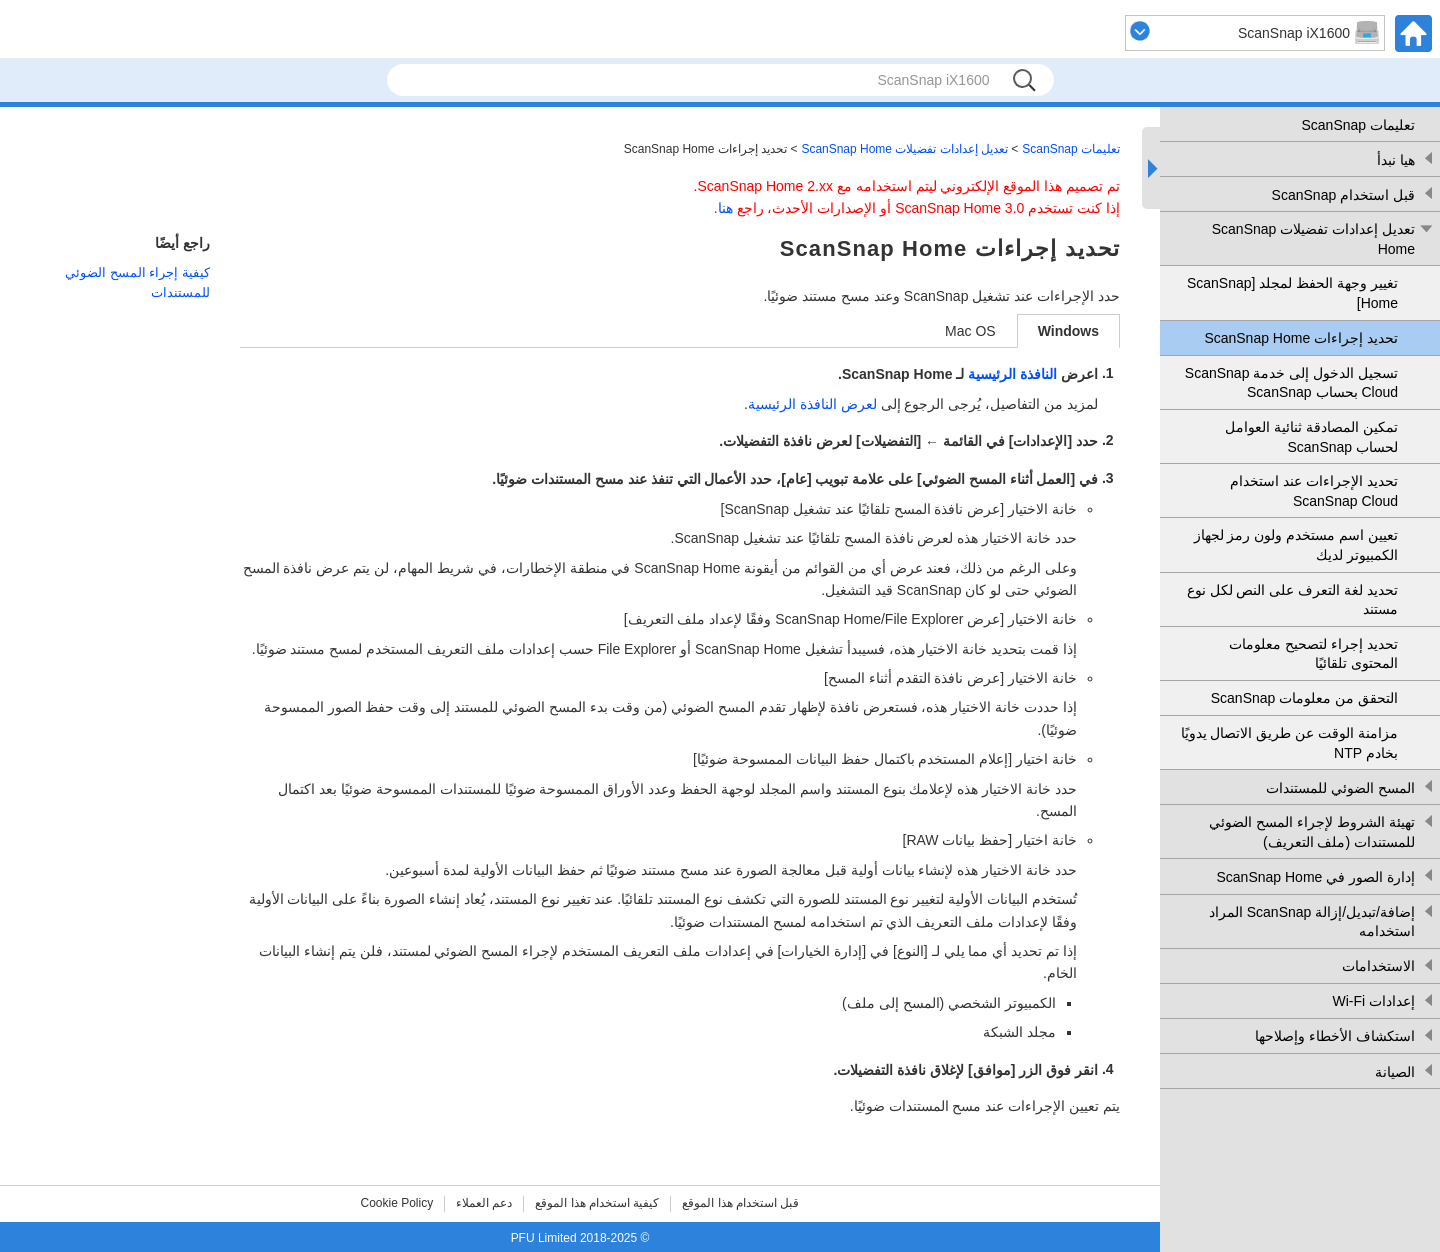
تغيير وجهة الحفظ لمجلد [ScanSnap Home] (1292, 293)
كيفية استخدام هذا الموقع (597, 1203)
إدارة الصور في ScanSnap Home (1315, 877)
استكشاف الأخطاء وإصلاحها (1335, 1036)
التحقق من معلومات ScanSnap (1304, 698)
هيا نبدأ (1396, 160)
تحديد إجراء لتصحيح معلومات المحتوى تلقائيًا (1313, 654)
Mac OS (970, 331)
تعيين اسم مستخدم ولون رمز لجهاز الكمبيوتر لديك (1296, 545)
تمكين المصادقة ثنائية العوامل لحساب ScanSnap (1311, 437)
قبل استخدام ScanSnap (1343, 195)
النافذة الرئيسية (1012, 374)
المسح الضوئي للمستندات (1340, 788)
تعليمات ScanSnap (1359, 125)
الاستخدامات (1378, 966)
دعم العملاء (484, 1203)
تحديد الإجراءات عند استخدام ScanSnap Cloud (1314, 491)
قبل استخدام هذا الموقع (740, 1203)
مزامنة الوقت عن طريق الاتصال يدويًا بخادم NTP (1289, 743)
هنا (725, 208)
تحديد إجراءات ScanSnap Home (1301, 338)
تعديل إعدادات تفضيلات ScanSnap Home (1313, 239)
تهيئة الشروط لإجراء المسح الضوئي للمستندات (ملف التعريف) (1312, 832)
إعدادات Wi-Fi (1373, 1001)
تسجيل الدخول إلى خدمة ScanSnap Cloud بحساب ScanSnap (1291, 383)
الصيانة (1395, 1072)
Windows (1068, 331)
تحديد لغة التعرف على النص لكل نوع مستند (1292, 600)
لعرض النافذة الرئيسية (812, 404)
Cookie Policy (397, 1203)
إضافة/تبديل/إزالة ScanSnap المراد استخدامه (1312, 922)
